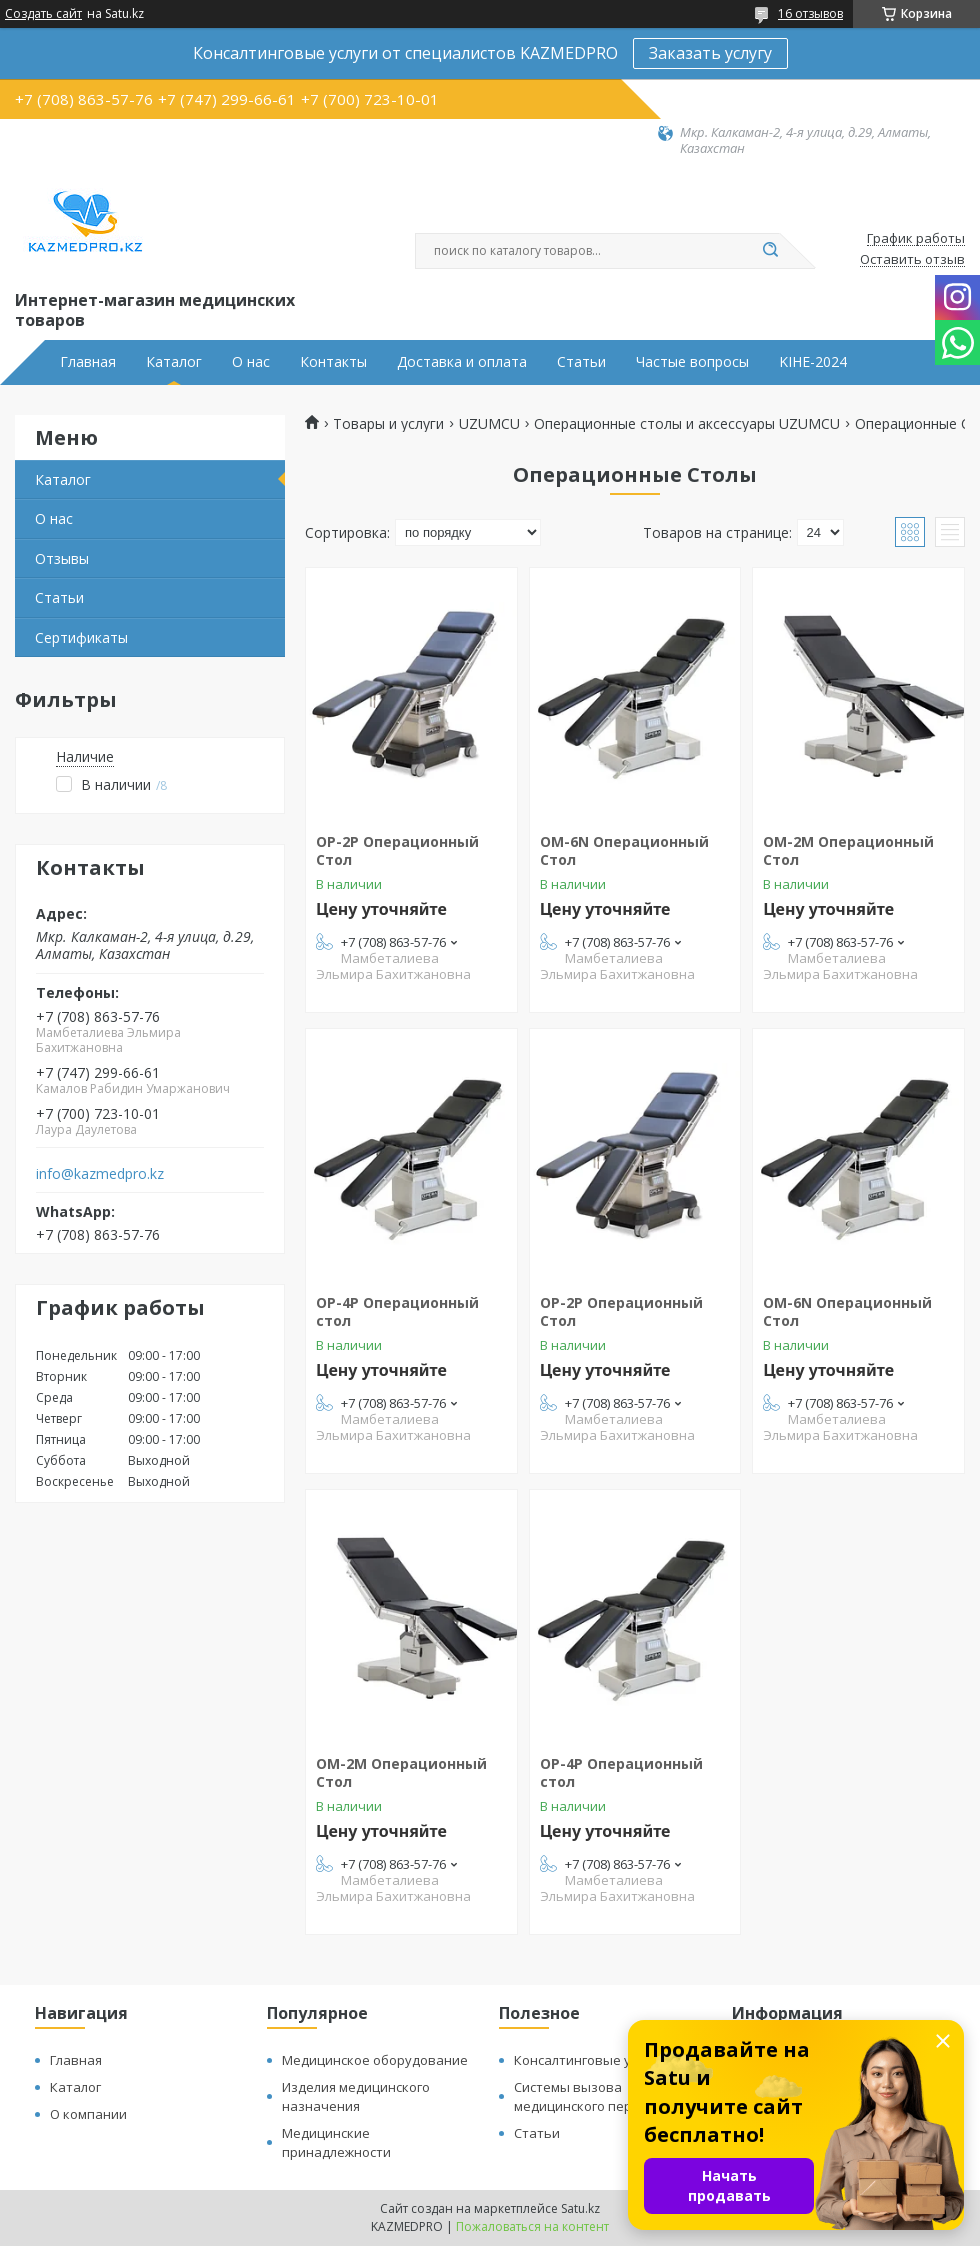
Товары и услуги (388, 424)
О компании (88, 2114)
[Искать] (770, 251)
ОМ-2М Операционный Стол (848, 850)
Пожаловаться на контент (532, 2226)
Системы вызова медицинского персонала (595, 2096)
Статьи (581, 362)
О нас (251, 362)
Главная (88, 362)
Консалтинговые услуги (589, 2060)
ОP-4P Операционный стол (397, 1311)
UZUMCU (489, 424)
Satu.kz (580, 2208)
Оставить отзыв (912, 260)
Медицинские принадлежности (336, 2142)
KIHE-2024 (813, 362)
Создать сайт (43, 14)
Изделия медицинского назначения (356, 2096)
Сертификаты (81, 637)
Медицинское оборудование (375, 2060)
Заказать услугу (710, 53)
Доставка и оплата (462, 362)
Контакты (333, 362)
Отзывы (62, 558)
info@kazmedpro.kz (100, 1174)
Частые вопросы (692, 362)
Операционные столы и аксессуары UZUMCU (687, 424)
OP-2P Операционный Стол (397, 850)
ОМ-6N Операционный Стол (624, 850)
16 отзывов (810, 13)
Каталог (174, 362)
